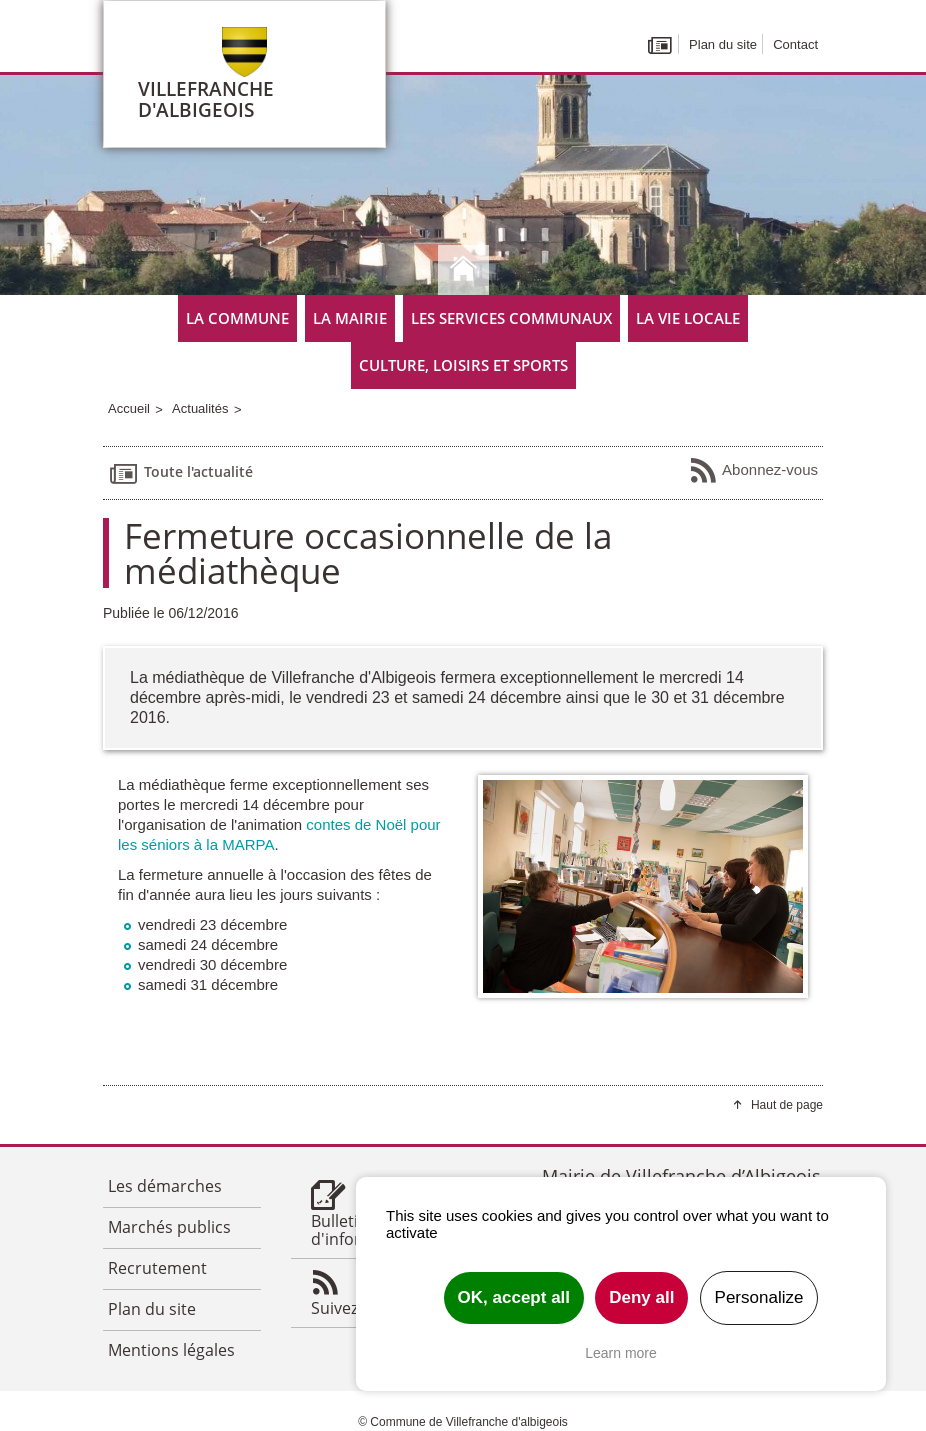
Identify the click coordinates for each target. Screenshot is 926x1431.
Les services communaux (511, 318)
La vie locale (688, 318)
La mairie (350, 318)
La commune (237, 318)
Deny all (641, 1297)
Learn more (621, 1353)
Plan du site (723, 44)
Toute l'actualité (180, 473)
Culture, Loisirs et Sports (463, 365)
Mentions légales (171, 1350)
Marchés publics (169, 1227)
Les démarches (165, 1186)
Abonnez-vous (753, 471)
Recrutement (157, 1268)
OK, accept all (514, 1297)
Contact (795, 44)
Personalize (759, 1297)
